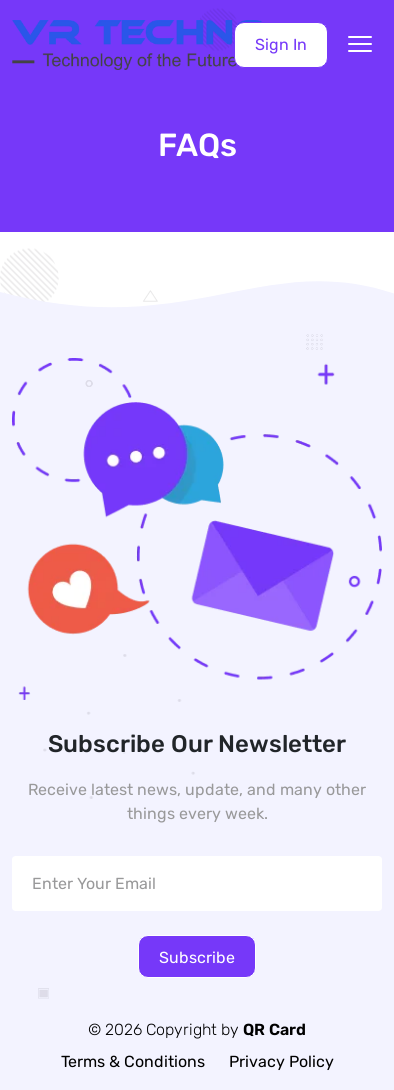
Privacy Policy (281, 1061)
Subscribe (197, 957)
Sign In (281, 44)
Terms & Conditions (133, 1061)
